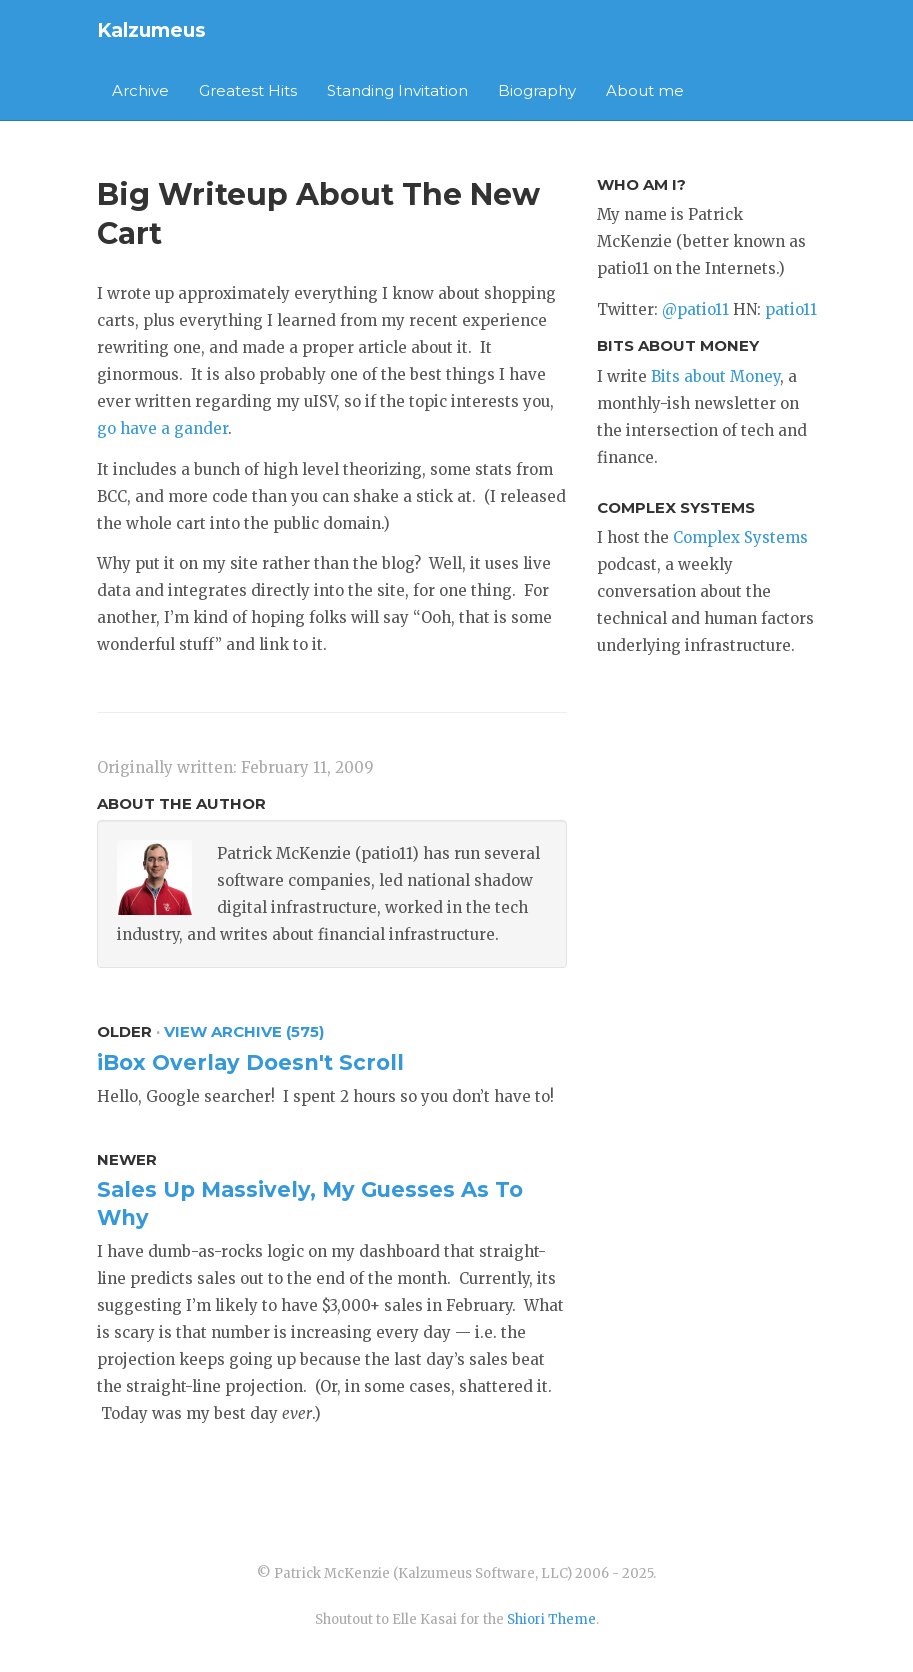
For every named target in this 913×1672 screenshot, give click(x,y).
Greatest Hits (248, 90)
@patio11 (695, 309)
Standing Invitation (397, 90)
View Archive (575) (244, 1031)
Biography (537, 90)
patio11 (791, 309)
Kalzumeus (151, 30)
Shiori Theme (551, 1619)
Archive (140, 90)
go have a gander (162, 428)
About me (645, 90)
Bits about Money (715, 376)
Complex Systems (740, 537)
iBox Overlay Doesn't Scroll (250, 1062)
